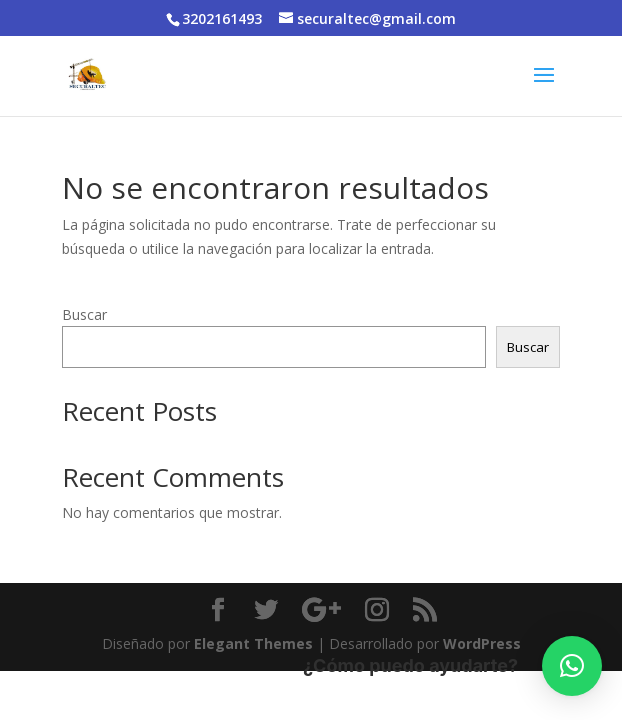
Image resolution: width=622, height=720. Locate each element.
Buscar (84, 314)
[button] (572, 666)
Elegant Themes (253, 643)
